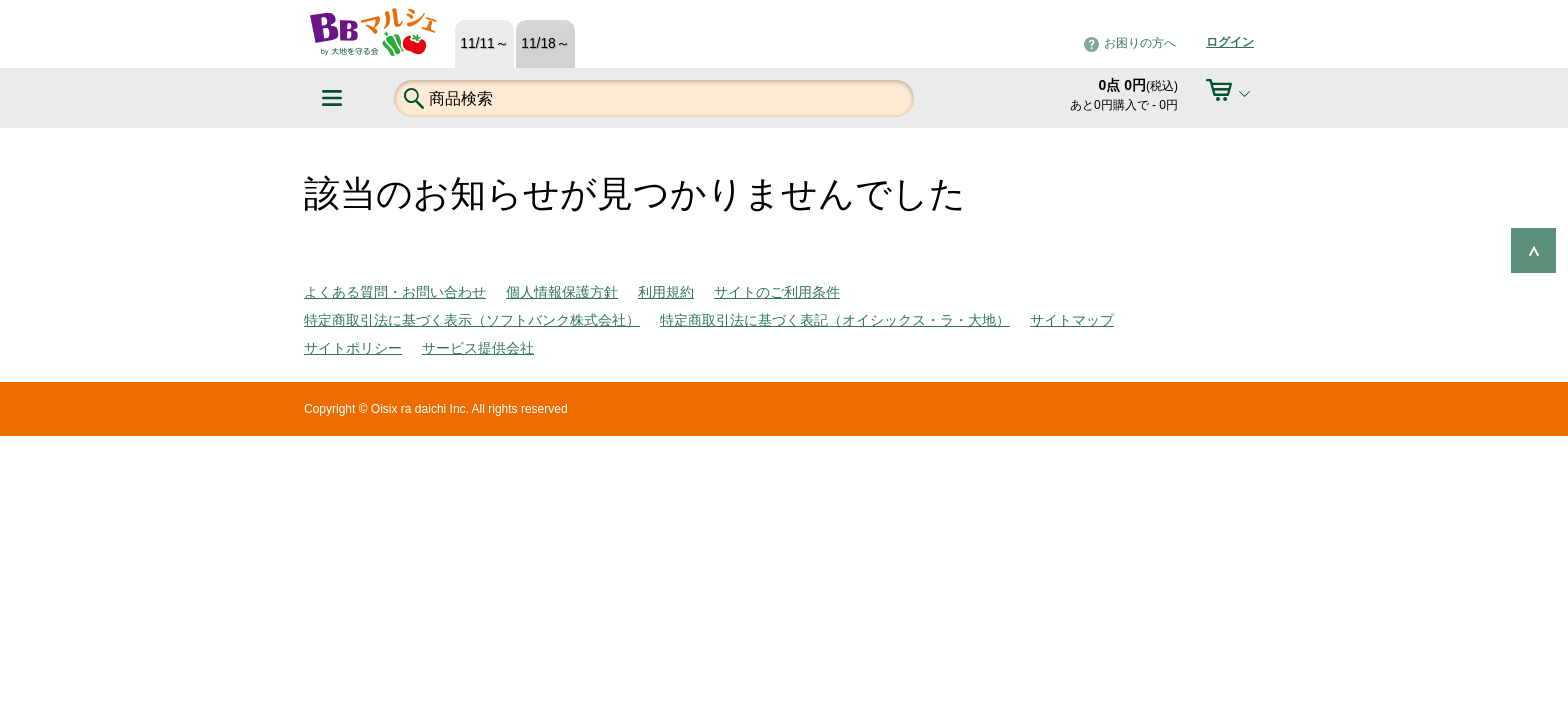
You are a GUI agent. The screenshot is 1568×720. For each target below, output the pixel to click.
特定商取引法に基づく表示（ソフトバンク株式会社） (472, 320)
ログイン (1230, 42)
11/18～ (545, 43)
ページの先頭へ (1533, 250)
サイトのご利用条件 (777, 292)
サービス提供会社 (478, 348)
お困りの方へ (1140, 43)
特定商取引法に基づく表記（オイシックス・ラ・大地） (835, 320)
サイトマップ (1072, 320)
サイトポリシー (353, 348)
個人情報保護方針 (562, 292)
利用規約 (666, 292)
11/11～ (484, 43)
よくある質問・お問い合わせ (395, 292)
